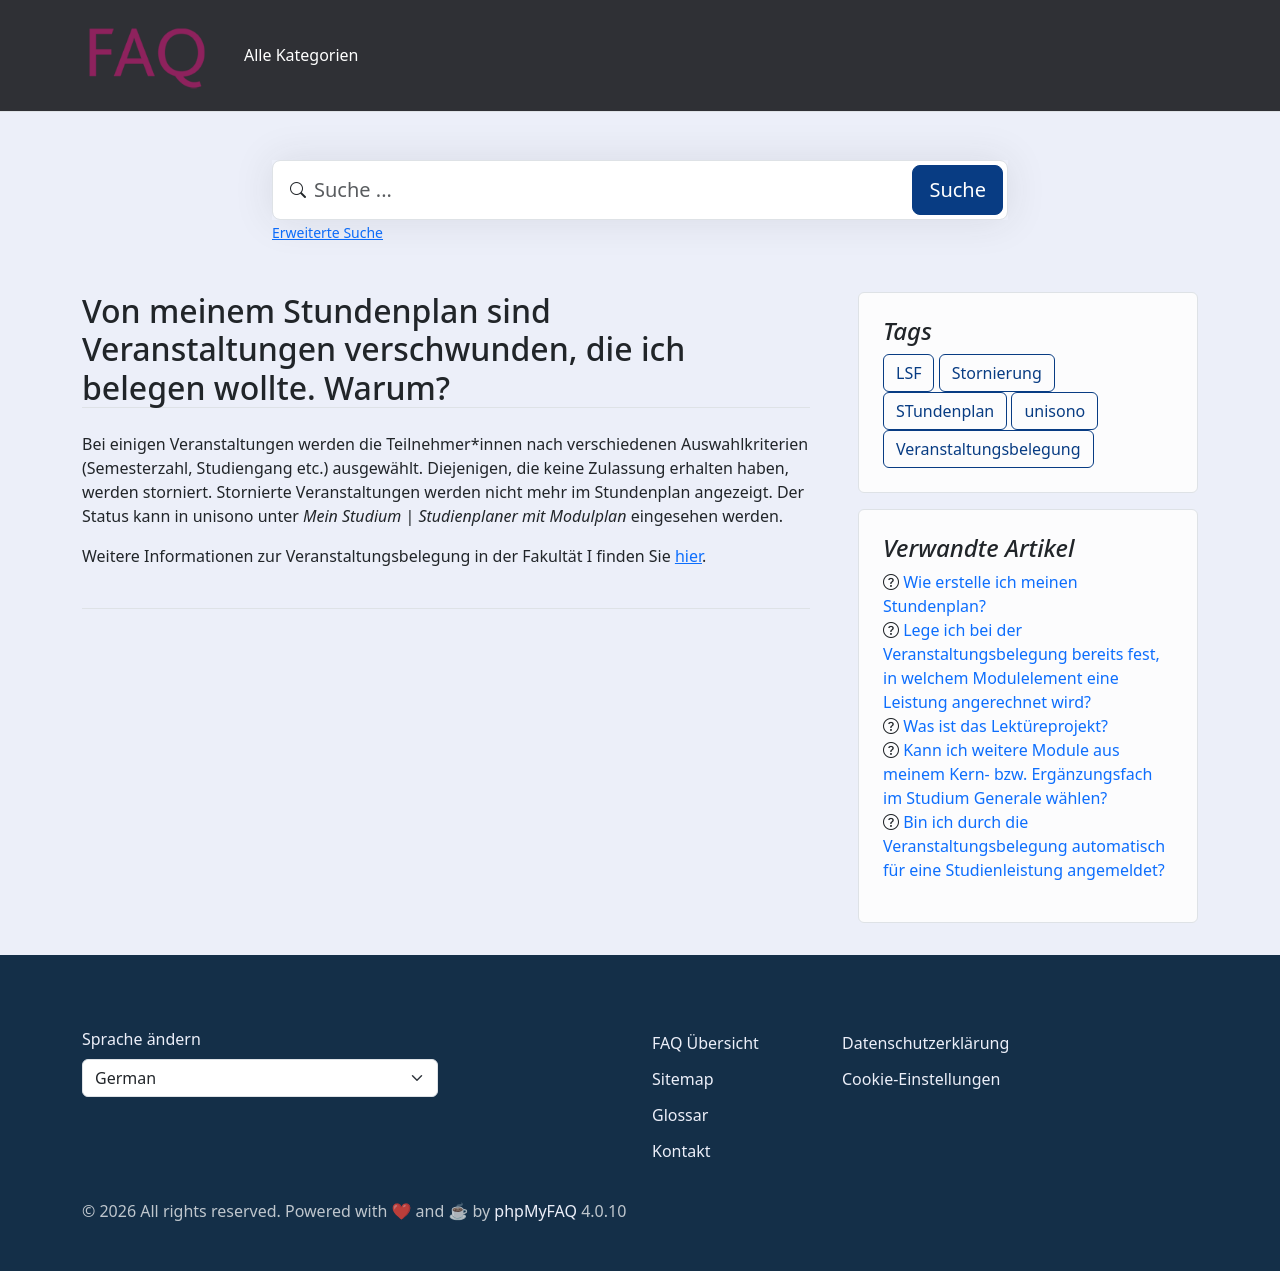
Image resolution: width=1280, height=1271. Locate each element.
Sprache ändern (141, 1039)
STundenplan (945, 411)
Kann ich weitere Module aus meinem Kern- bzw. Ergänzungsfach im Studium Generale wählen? (1017, 774)
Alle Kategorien (301, 55)
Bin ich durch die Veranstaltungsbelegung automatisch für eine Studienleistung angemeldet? (1024, 846)
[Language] (260, 1078)
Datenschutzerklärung (925, 1043)
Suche (957, 189)
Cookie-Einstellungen (921, 1079)
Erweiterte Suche (327, 232)
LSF (908, 373)
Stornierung (997, 373)
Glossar (680, 1115)
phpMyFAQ (535, 1211)
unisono (1054, 411)
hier (688, 556)
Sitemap (683, 1079)
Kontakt (681, 1151)
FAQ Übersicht (705, 1043)
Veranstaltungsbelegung (988, 449)
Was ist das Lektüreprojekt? (1005, 726)
